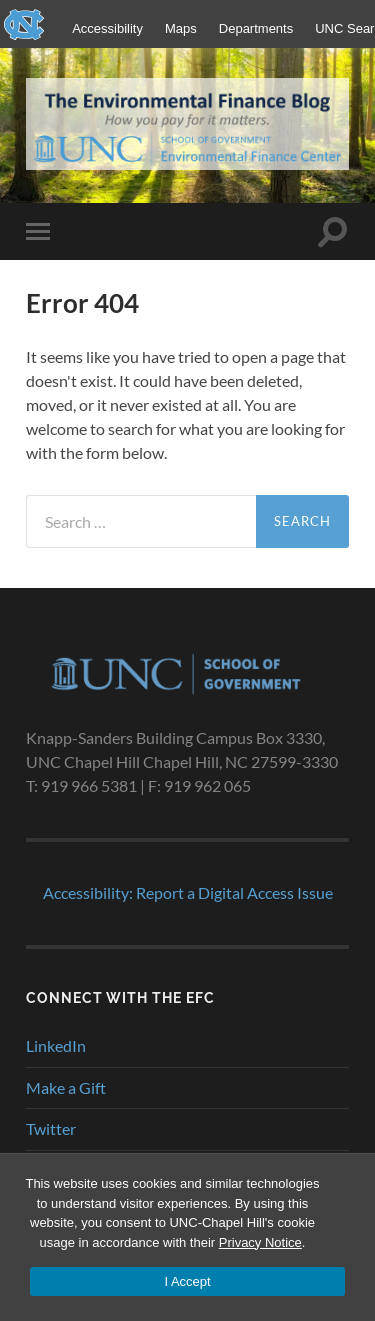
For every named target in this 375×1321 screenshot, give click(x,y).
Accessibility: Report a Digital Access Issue (188, 892)
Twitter (51, 1128)
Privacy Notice (260, 1242)
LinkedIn (56, 1045)
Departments (256, 28)
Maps (181, 28)
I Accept (187, 1281)
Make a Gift (66, 1087)
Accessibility (107, 28)
